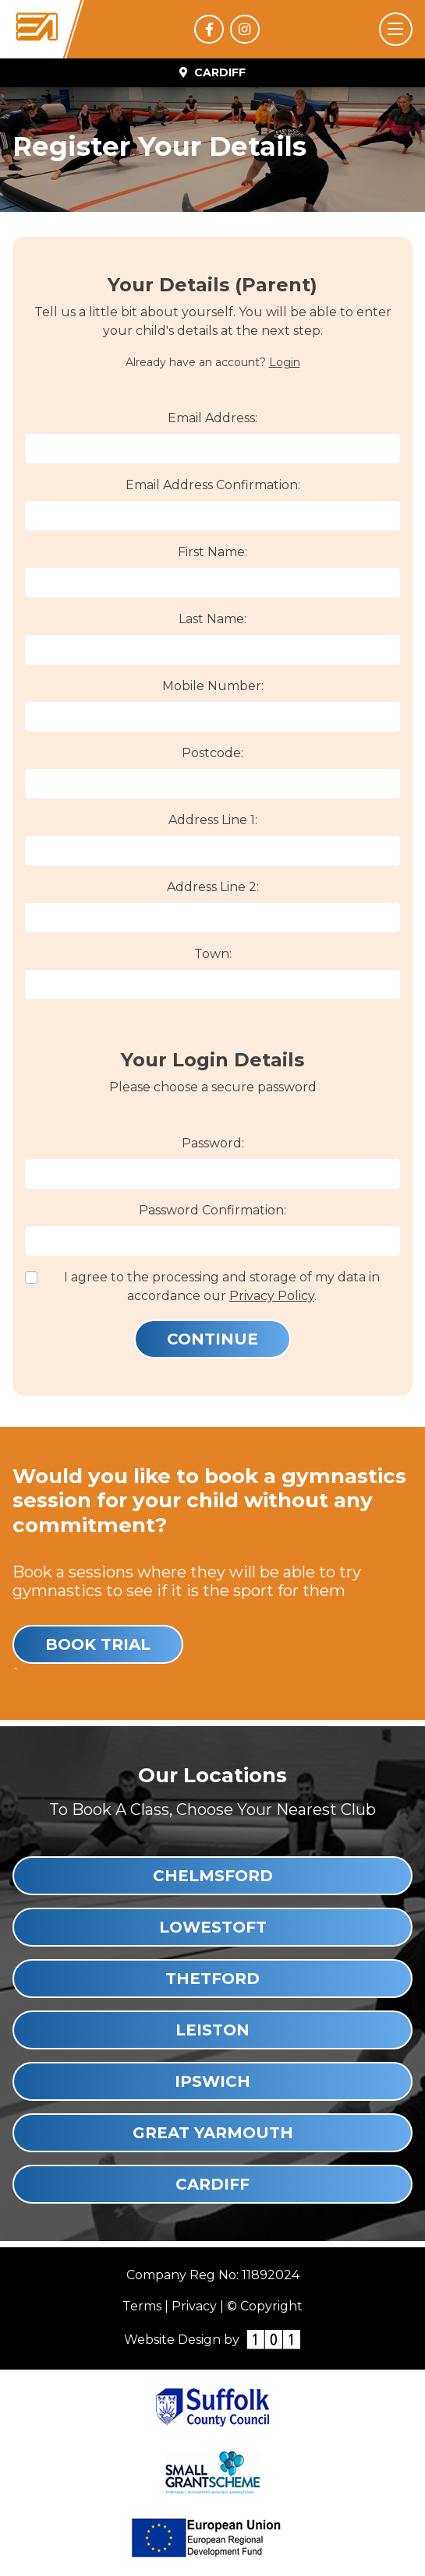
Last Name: (212, 618)
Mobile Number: (213, 685)
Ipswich (212, 2081)
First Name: (212, 551)
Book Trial (98, 1644)
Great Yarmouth (213, 2132)
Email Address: (212, 418)
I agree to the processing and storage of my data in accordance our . (222, 1286)
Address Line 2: (213, 886)
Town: (213, 953)
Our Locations (212, 1775)
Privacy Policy (271, 1295)
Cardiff (212, 2184)
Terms (141, 2306)
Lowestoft (213, 1927)
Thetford (212, 1978)
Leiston (212, 2030)
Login (284, 362)
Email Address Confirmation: (213, 484)
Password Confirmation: (212, 1210)
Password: (213, 1143)
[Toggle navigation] (396, 29)
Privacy (194, 2306)
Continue (212, 1339)
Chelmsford (213, 1875)
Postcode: (212, 752)
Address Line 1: (212, 819)
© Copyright (265, 2306)
